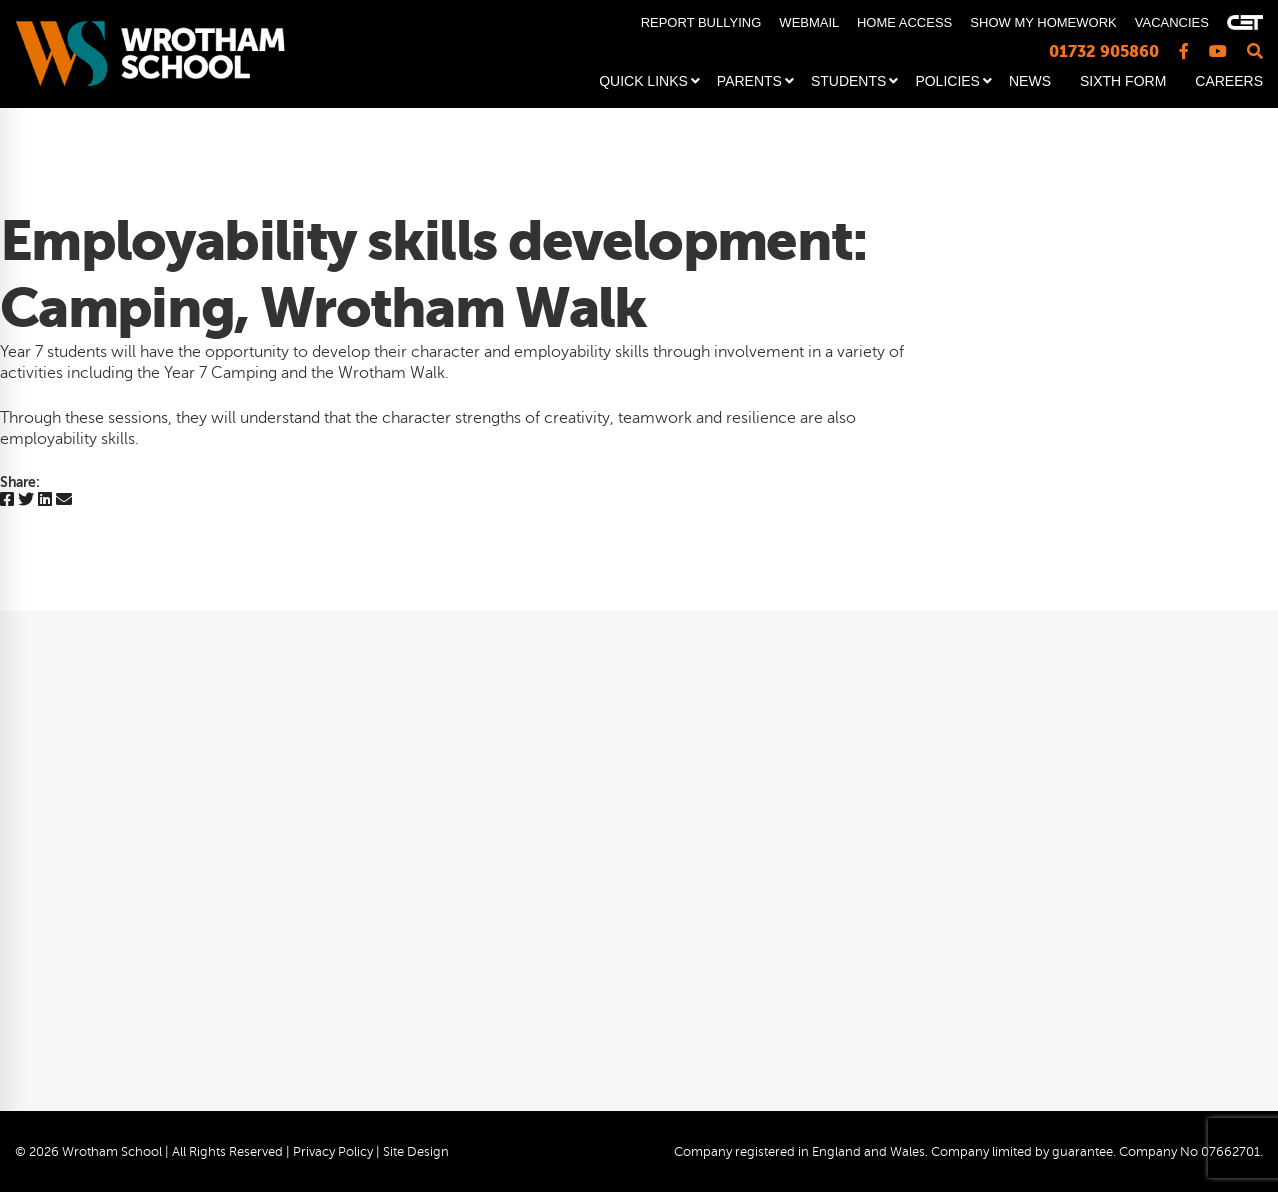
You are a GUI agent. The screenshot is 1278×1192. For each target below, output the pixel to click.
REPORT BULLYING (701, 22)
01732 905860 (1104, 51)
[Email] (64, 500)
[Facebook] (7, 500)
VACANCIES (1172, 22)
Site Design (416, 1152)
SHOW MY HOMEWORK (1043, 22)
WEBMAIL (808, 22)
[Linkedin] (45, 500)
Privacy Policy (333, 1152)
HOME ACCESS (904, 22)
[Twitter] (26, 500)
